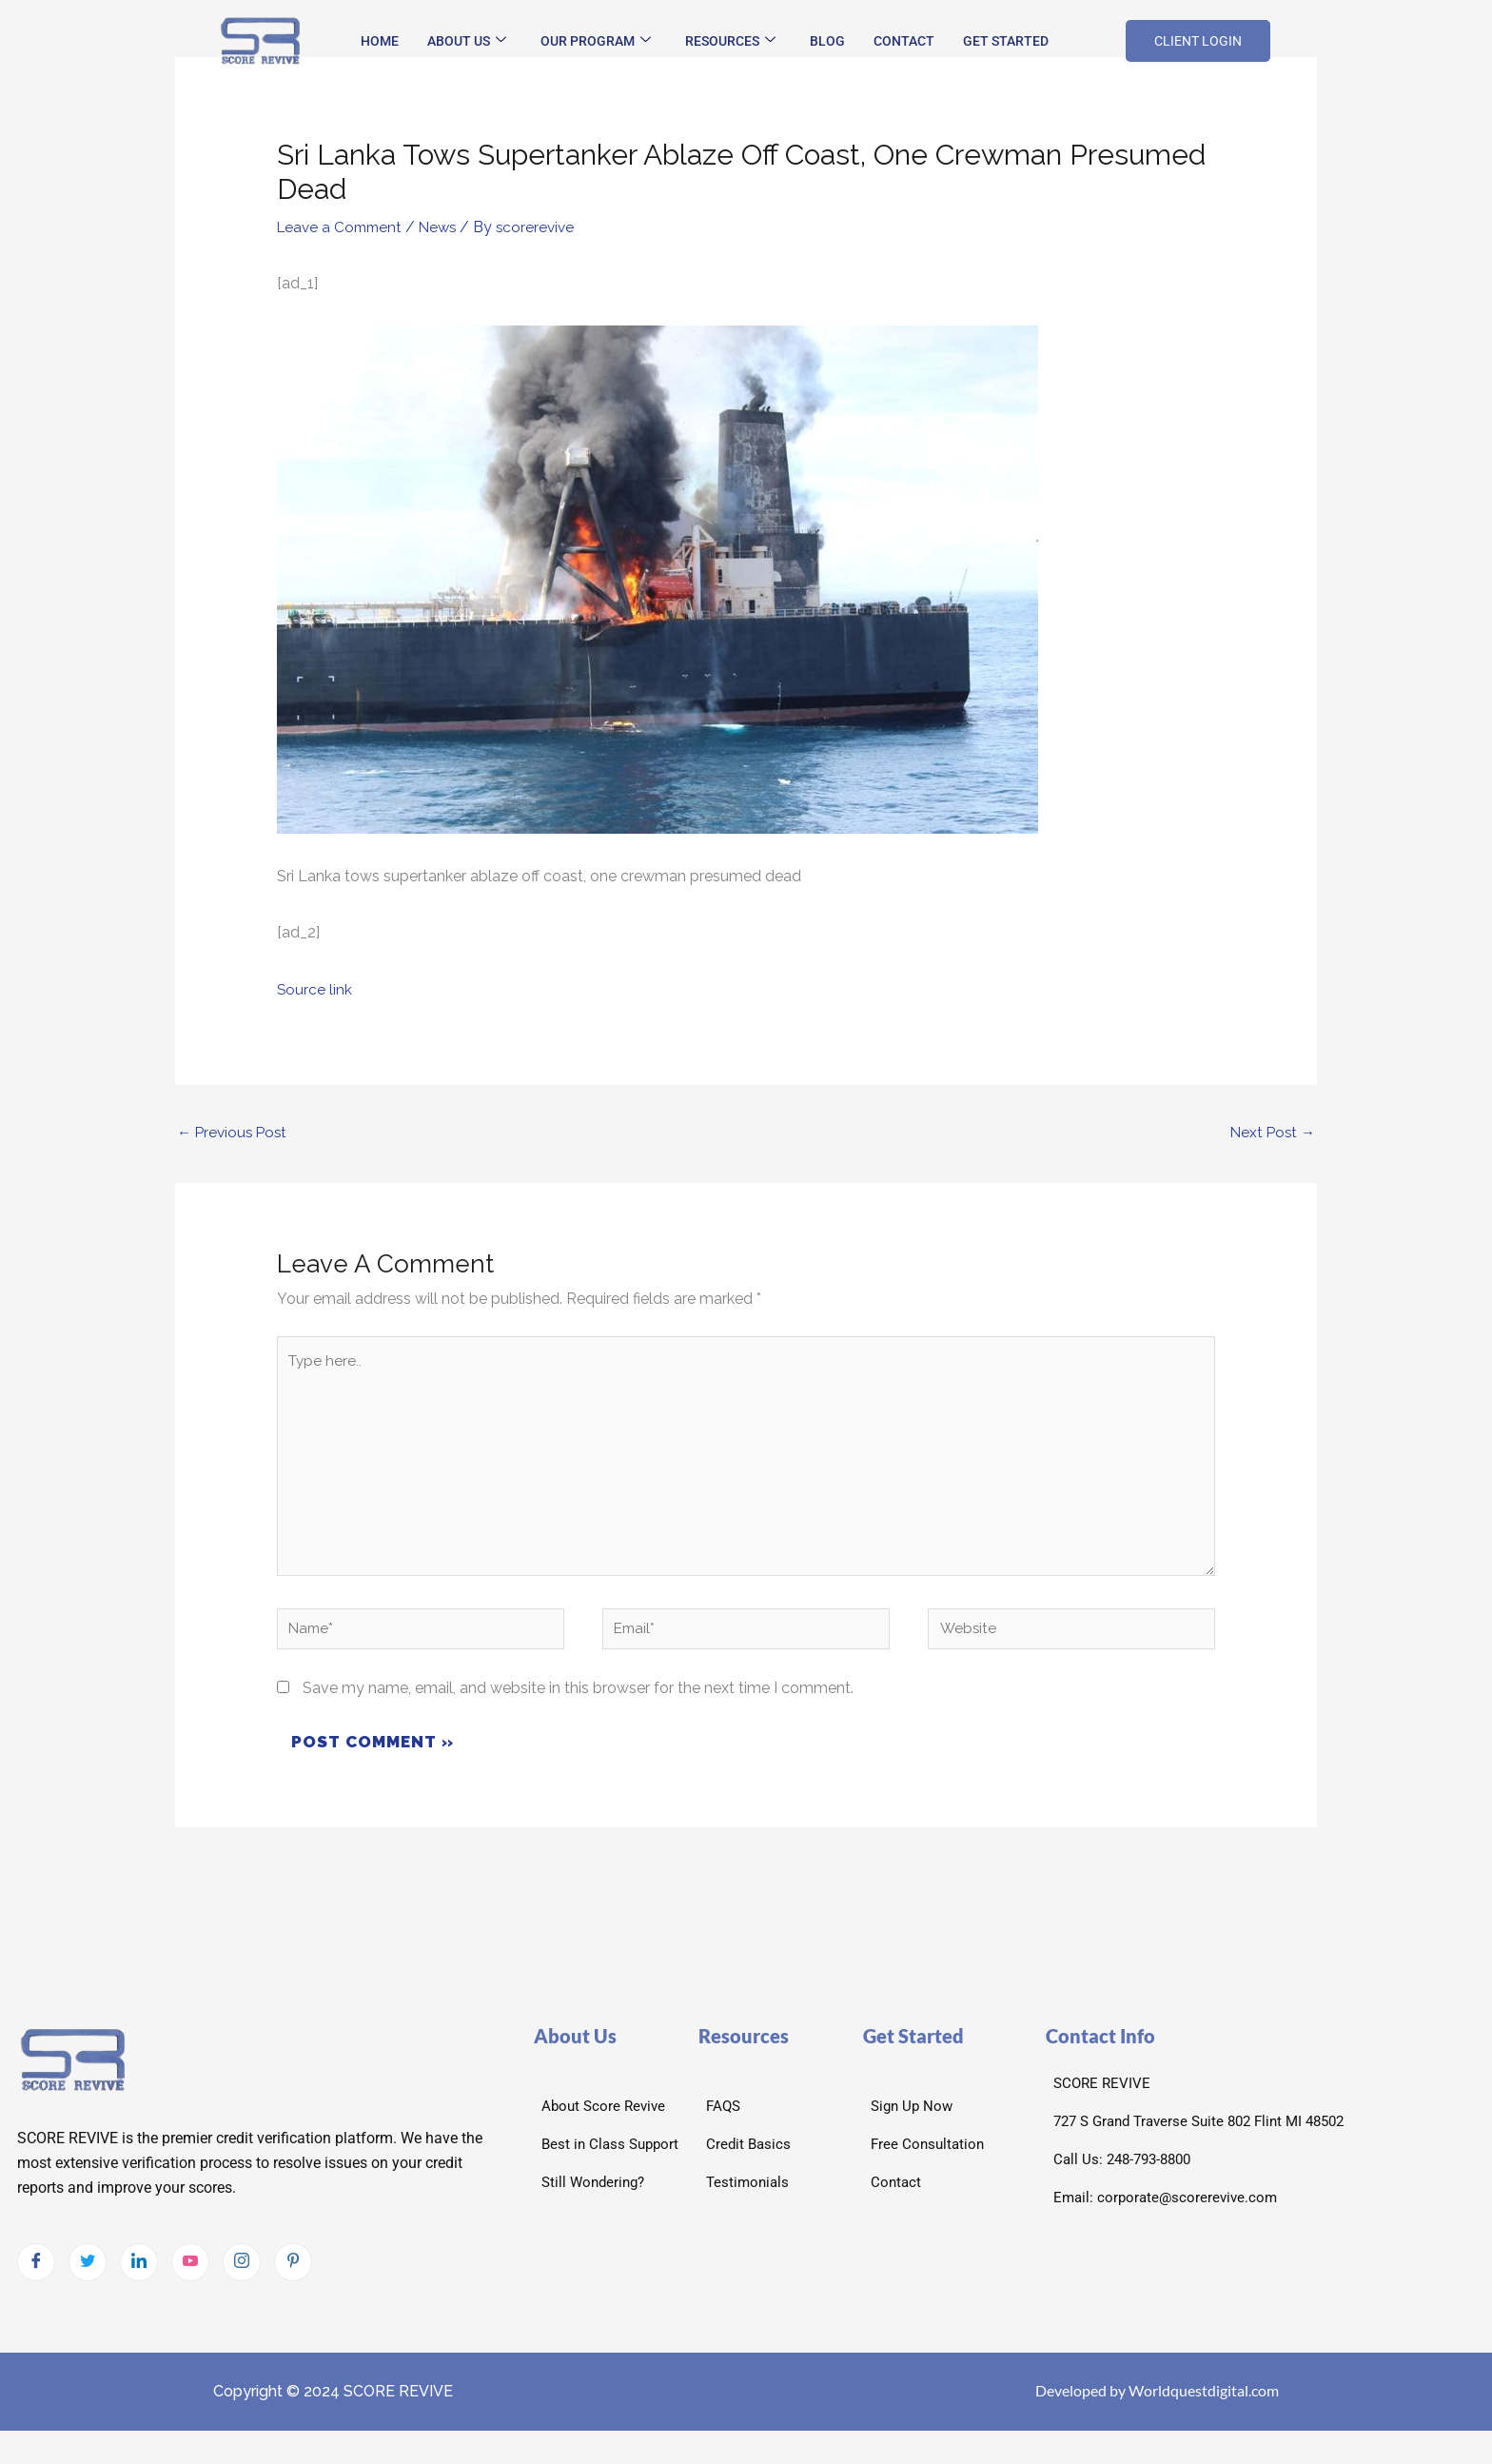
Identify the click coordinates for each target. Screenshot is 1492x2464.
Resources (730, 40)
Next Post (1271, 1133)
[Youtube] (190, 2277)
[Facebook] (36, 2277)
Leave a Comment (342, 227)
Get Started (1006, 41)
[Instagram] (242, 2277)
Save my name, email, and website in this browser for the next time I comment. (578, 1702)
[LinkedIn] (139, 2277)
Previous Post (234, 1133)
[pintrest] (293, 2277)
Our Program (595, 40)
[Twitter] (88, 2277)
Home (380, 41)
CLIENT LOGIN (1198, 41)
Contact (904, 41)
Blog (827, 41)
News (445, 227)
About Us (466, 40)
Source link (315, 989)
